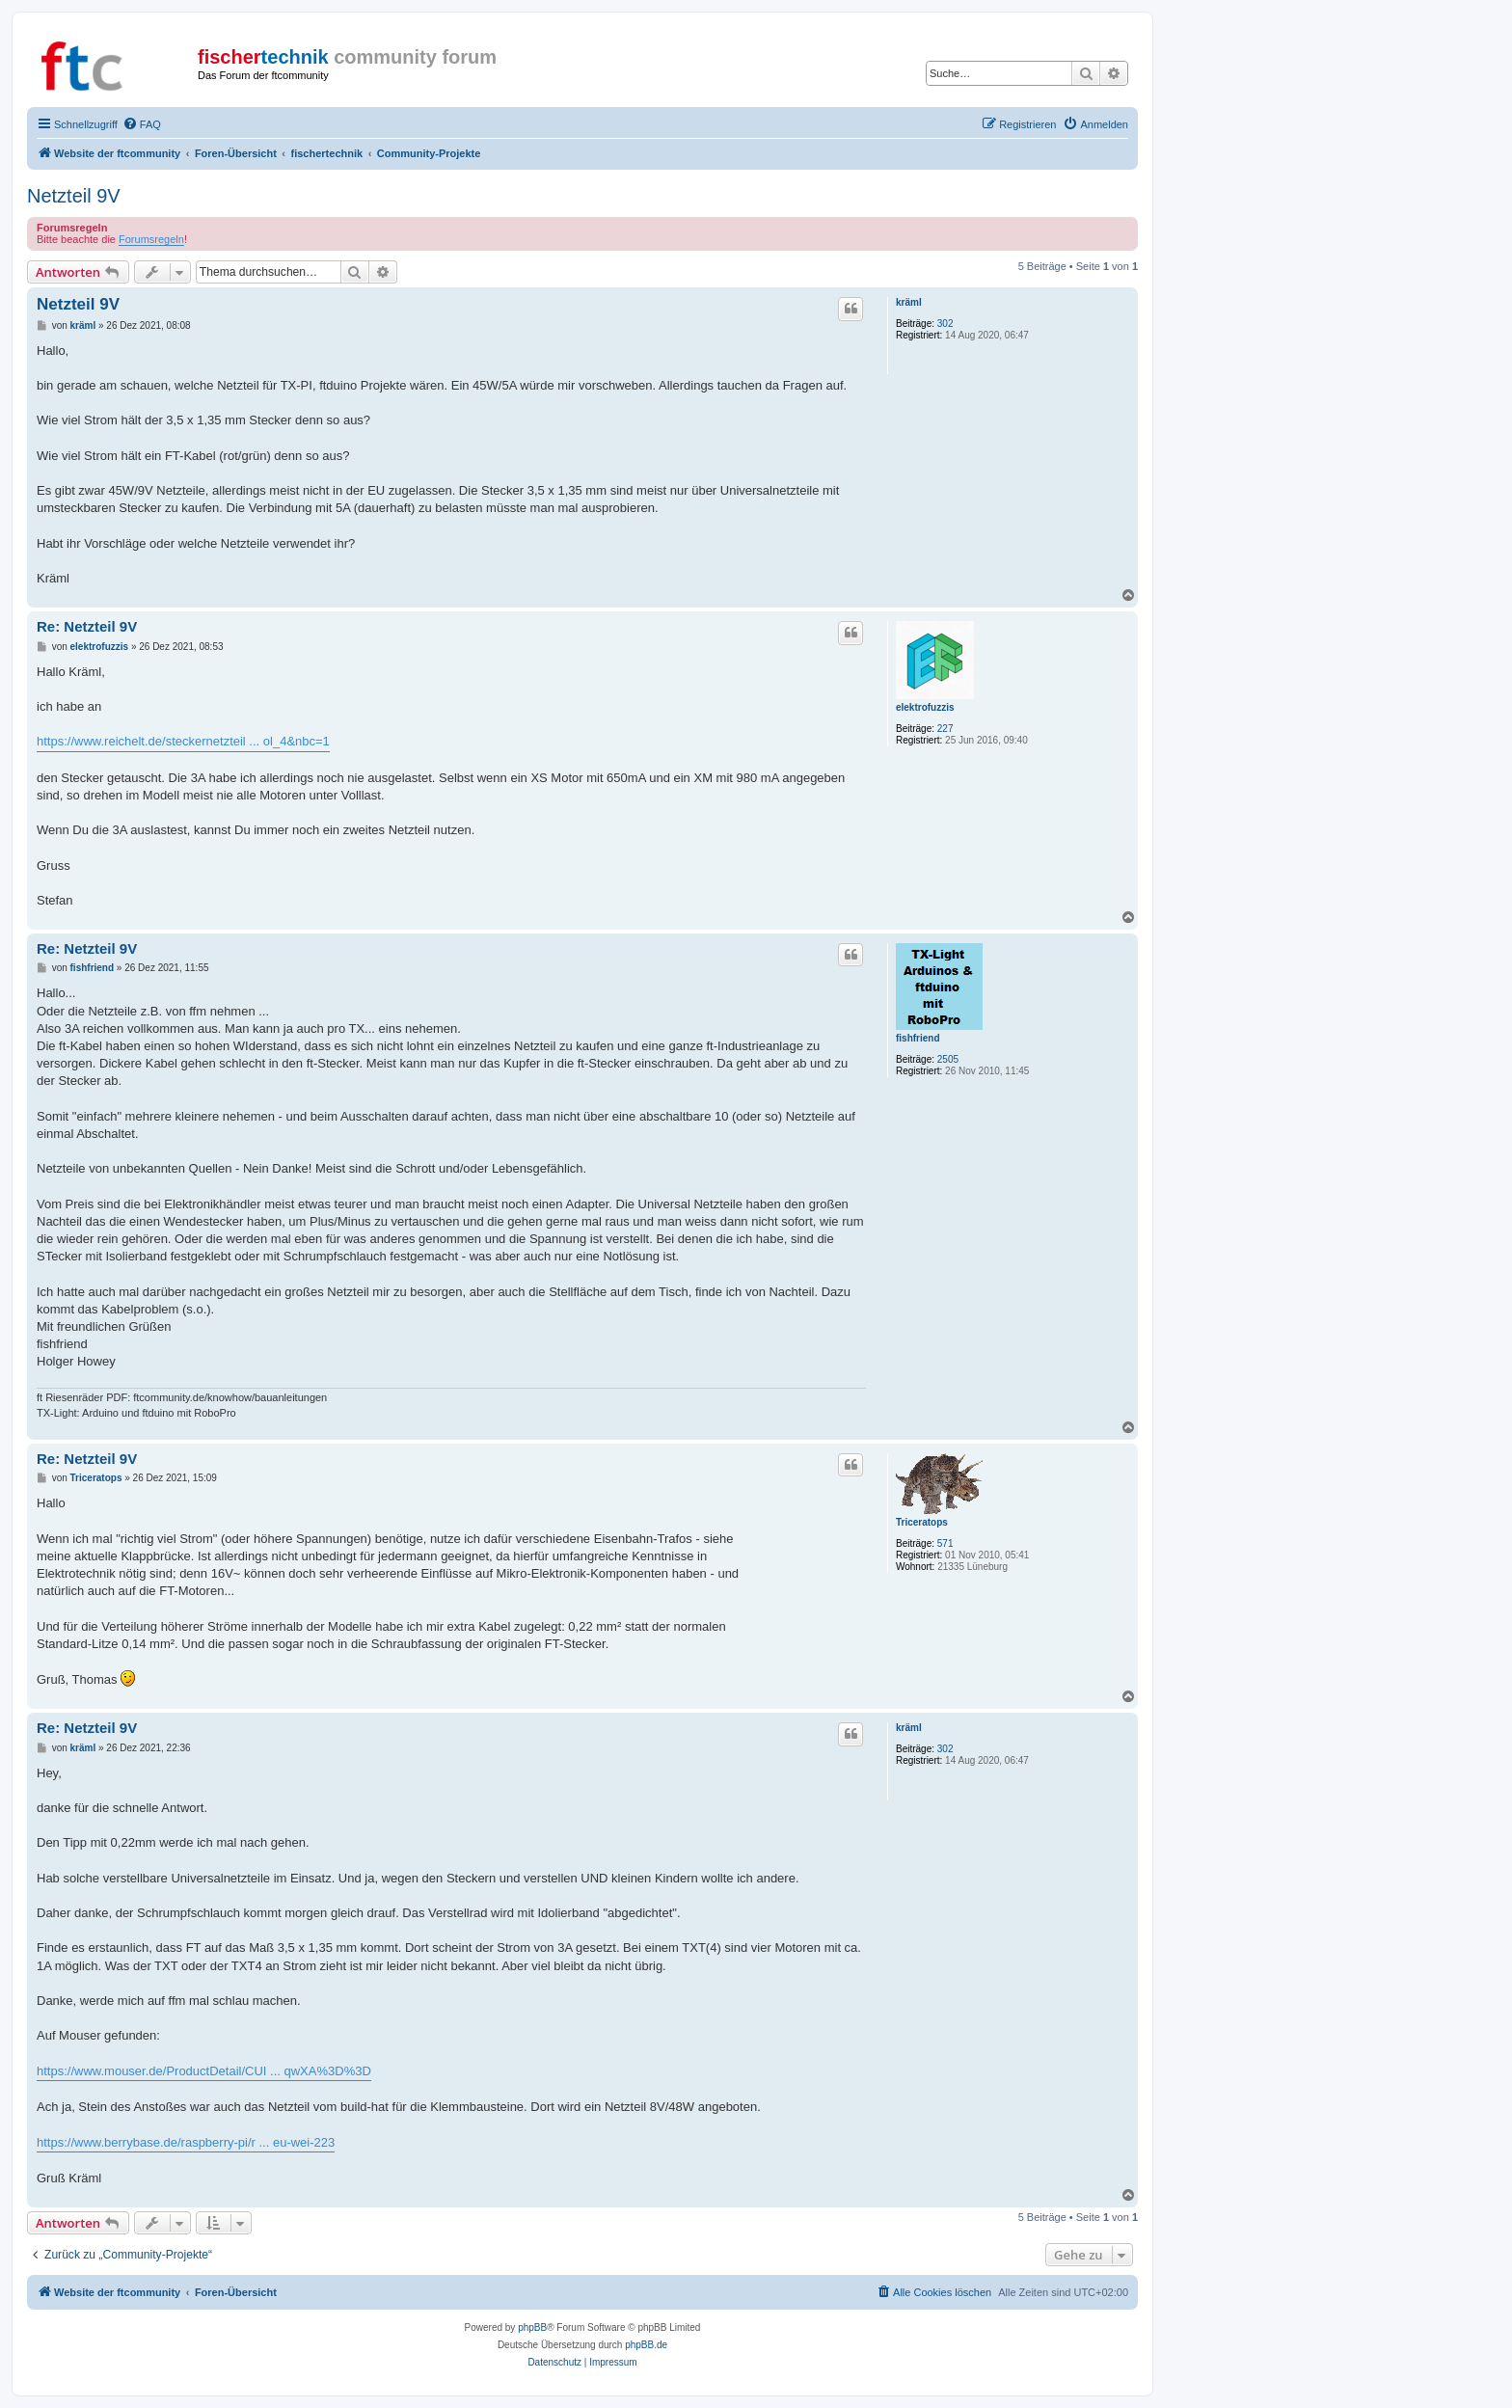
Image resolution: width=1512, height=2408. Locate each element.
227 (945, 728)
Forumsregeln (151, 239)
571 (945, 1543)
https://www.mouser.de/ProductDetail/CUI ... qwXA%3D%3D (204, 2071)
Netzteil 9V (74, 195)
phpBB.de (646, 2345)
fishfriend (918, 1038)
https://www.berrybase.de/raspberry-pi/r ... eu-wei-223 (186, 2142)
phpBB (532, 2327)
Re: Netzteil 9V (87, 626)
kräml (909, 302)
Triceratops (922, 1522)
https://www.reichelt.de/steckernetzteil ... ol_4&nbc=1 (183, 741)
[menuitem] (141, 124)
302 (945, 323)
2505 (947, 1059)
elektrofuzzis (925, 707)
